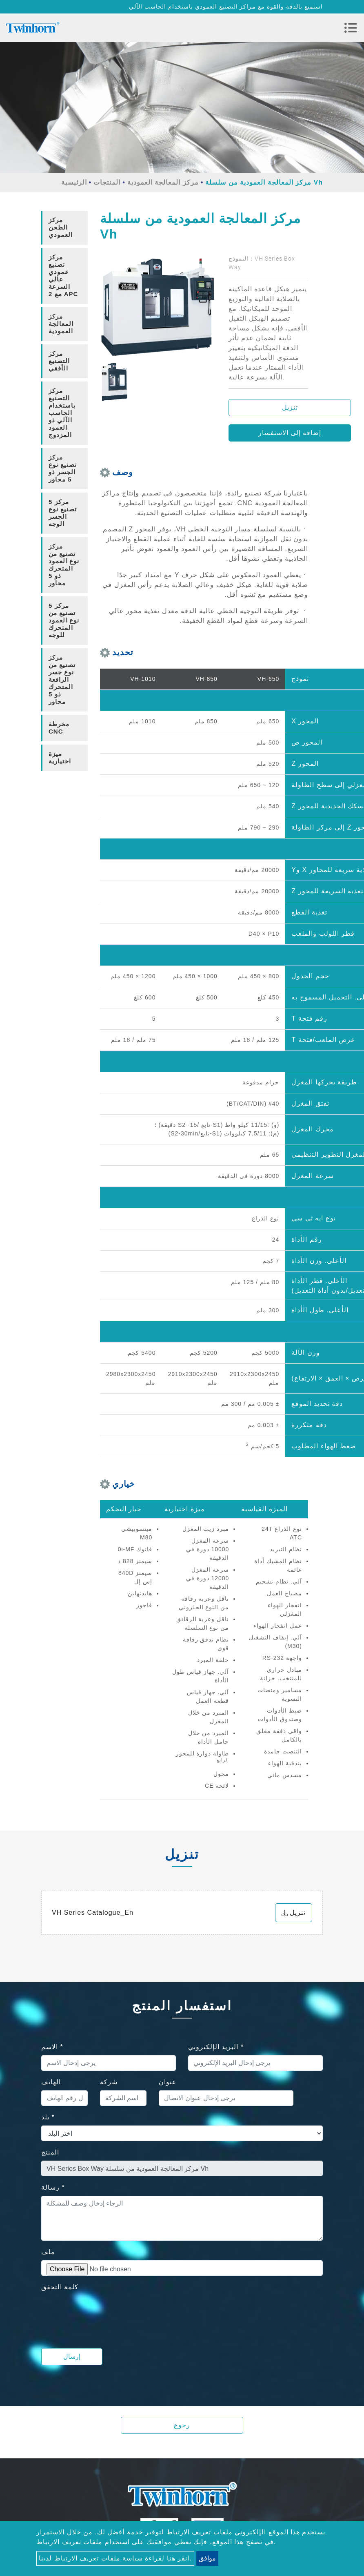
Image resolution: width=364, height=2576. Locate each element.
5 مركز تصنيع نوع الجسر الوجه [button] (63, 512)
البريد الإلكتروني (216, 2046)
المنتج (50, 2152)
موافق (207, 2558)
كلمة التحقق (59, 2287)
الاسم (52, 2046)
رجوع (182, 2425)
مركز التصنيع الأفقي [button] (59, 361)
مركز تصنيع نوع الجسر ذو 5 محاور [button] (63, 468)
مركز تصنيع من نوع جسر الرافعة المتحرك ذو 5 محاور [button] (62, 679)
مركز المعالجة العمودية (163, 182)
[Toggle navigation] (350, 28)
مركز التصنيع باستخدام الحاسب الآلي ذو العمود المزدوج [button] (62, 412)
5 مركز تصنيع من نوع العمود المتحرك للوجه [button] (64, 620)
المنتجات (106, 182)
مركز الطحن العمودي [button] (61, 227)
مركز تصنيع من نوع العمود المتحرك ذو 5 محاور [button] (64, 565)
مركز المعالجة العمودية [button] (61, 324)
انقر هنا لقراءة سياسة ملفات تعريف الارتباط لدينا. (115, 2558)
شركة (109, 2082)
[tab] (64, 228)
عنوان (168, 2082)
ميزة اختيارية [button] (60, 757)
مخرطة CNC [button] (59, 727)
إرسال (71, 2356)
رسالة (53, 2187)
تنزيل (290, 407)
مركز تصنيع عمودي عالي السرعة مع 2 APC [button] (63, 275)
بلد (48, 2117)
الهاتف (51, 2082)
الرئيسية (74, 182)
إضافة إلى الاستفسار (290, 432)
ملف (48, 2251)
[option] (158, 308)
